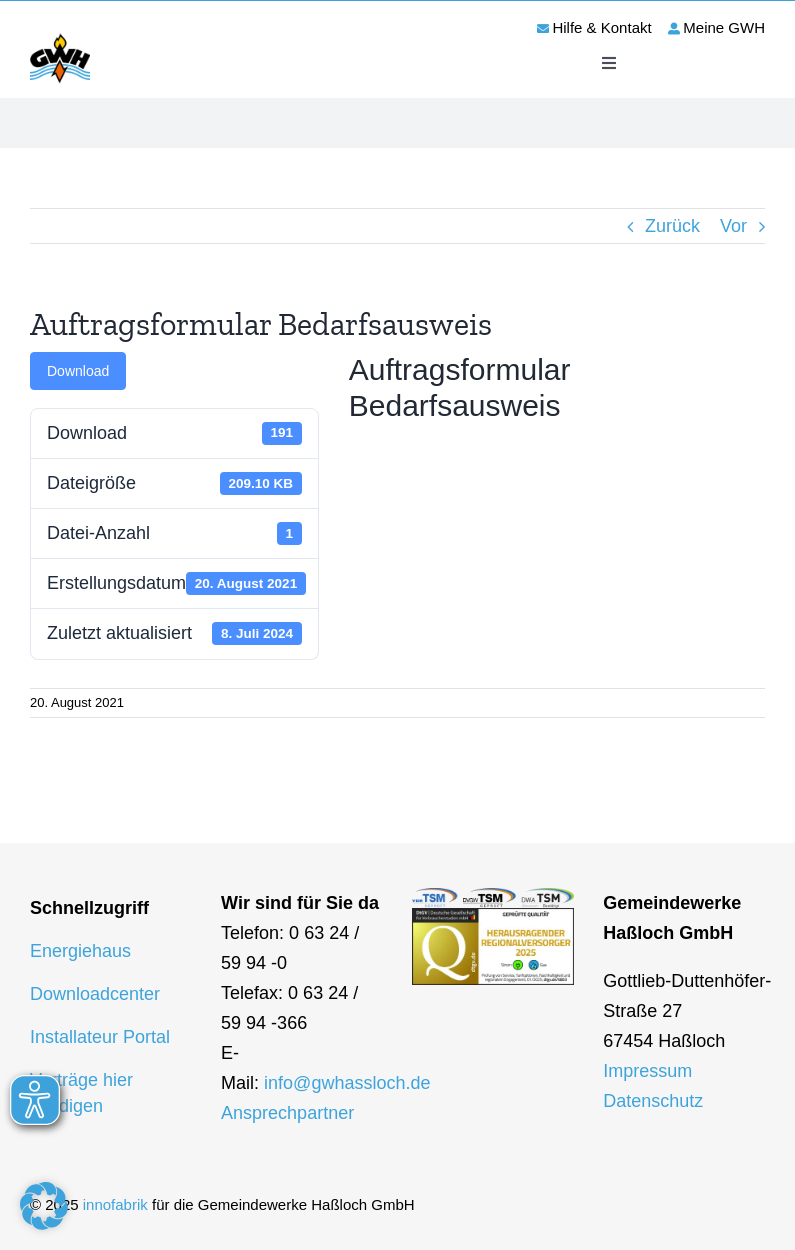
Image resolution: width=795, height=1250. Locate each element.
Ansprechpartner (287, 1113)
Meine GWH (724, 27)
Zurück (672, 226)
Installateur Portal (100, 1037)
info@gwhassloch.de (347, 1083)
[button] (44, 1206)
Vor (733, 226)
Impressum (647, 1071)
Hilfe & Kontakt (601, 27)
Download (78, 371)
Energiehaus (80, 951)
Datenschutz (653, 1101)
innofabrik (115, 1204)
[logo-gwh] (60, 37)
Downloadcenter (95, 994)
